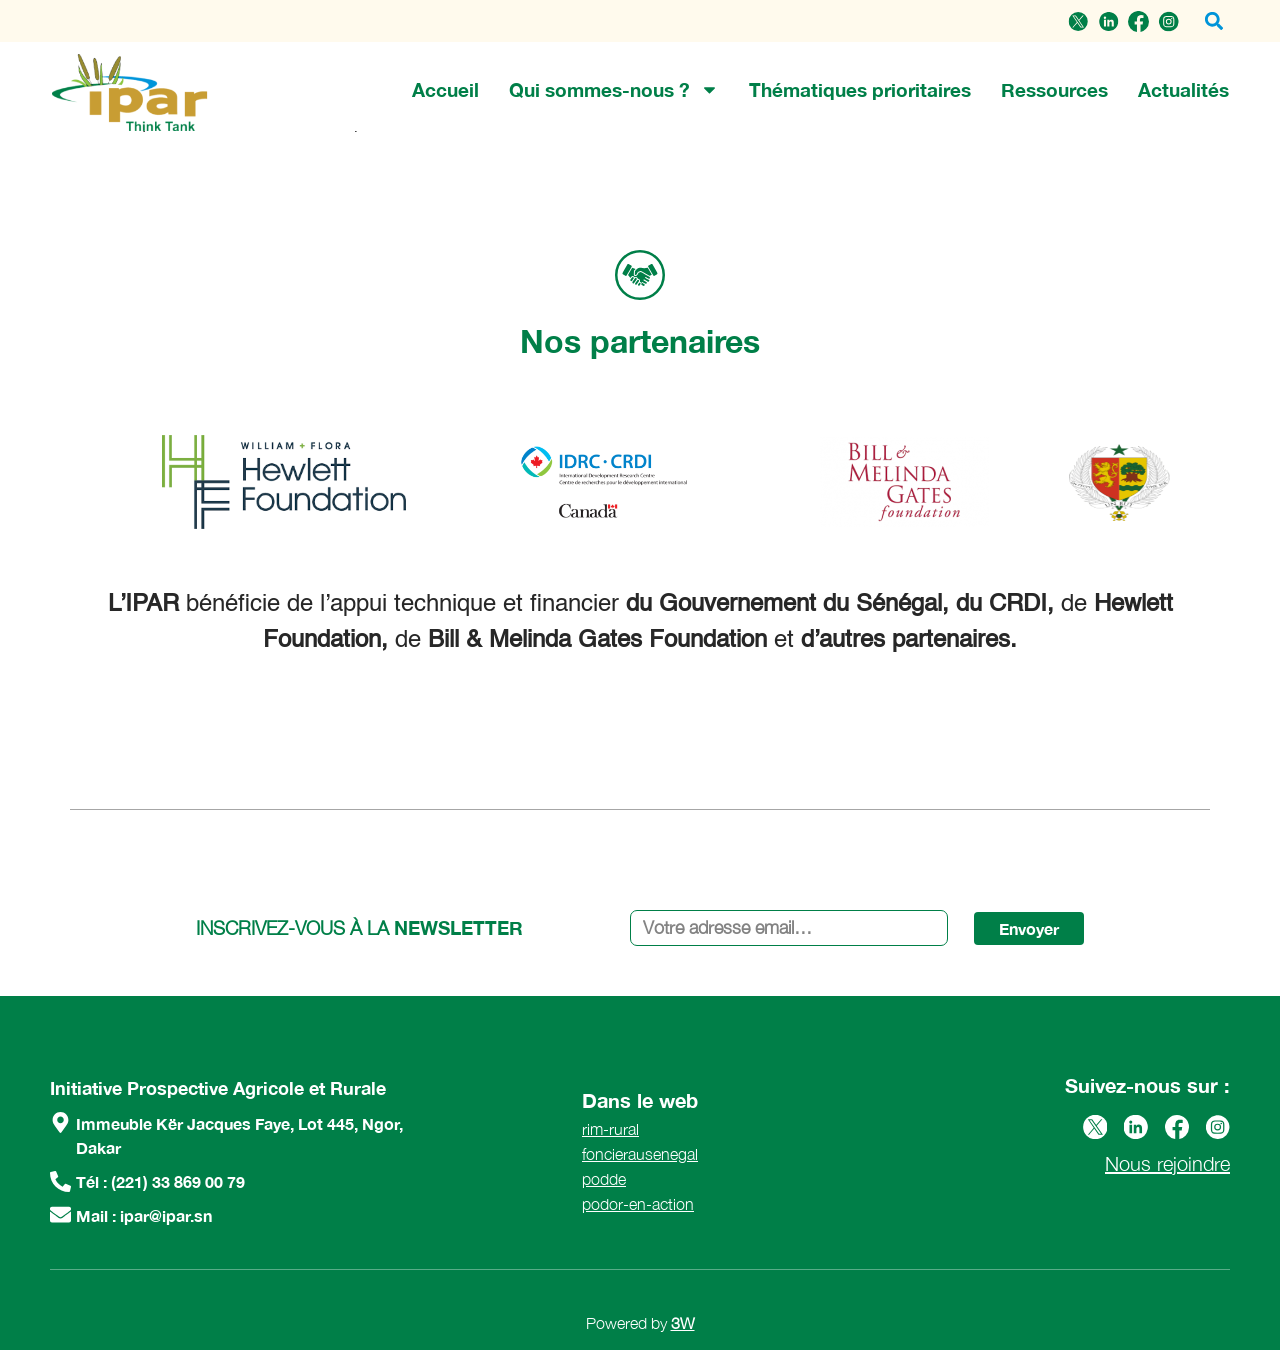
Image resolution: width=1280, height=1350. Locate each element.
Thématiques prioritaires (860, 89)
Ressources (1054, 89)
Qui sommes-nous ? (614, 90)
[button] (1213, 21)
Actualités (1183, 89)
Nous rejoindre (1167, 1163)
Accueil (445, 89)
